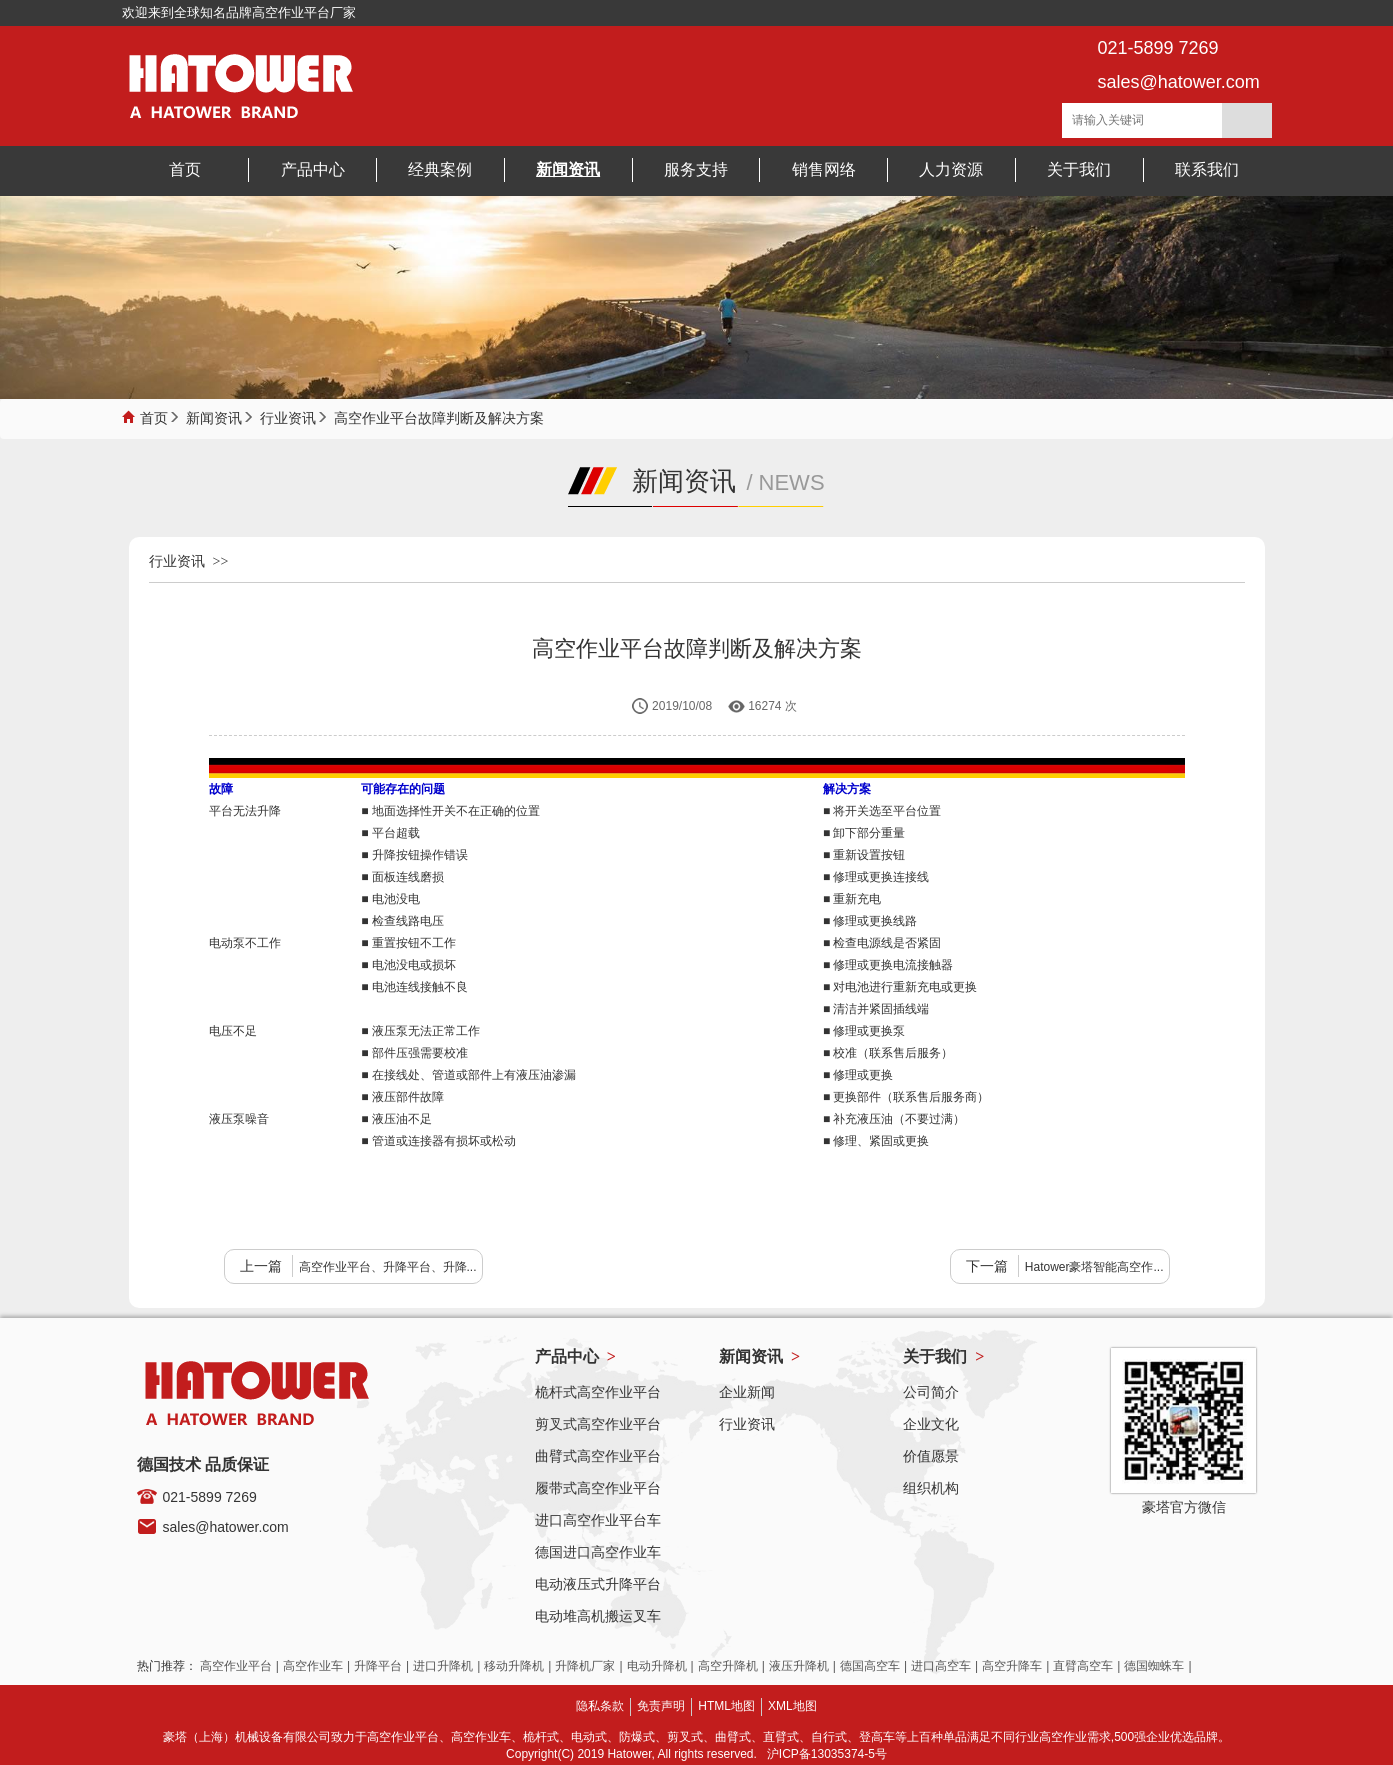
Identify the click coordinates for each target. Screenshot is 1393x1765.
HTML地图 (726, 1706)
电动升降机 (657, 1666)
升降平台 (378, 1666)
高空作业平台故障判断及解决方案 (439, 416)
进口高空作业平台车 (598, 1520)
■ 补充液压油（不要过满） (894, 1119)
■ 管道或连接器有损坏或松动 (438, 1141)
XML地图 (792, 1706)
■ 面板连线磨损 (402, 877)
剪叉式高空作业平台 (598, 1424)
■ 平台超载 (390, 833)
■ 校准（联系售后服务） (888, 1053)
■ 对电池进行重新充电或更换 (900, 987)
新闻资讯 (214, 416)
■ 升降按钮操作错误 (414, 855)
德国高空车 (870, 1666)
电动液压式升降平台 (598, 1584)
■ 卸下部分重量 (864, 833)
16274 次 (772, 706)
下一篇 (987, 1266)
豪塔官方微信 (1184, 1507)
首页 (154, 416)
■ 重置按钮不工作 (408, 943)
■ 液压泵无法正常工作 (420, 1031)
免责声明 (661, 1706)
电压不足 (233, 1031)
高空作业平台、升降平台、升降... (388, 1267)
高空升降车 (1012, 1666)
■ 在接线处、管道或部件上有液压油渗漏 (468, 1075)
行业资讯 (288, 416)
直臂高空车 (1083, 1666)
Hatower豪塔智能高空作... (1094, 1267)
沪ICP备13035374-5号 (827, 1754)
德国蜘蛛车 (1154, 1666)
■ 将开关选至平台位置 (882, 811)
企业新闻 (747, 1392)
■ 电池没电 (390, 899)
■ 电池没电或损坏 (408, 965)
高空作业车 (313, 1666)
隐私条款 (600, 1706)
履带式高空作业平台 (598, 1488)
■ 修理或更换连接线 (876, 877)
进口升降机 (443, 1666)
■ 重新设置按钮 (864, 855)
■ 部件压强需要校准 (414, 1053)
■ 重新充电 (852, 899)
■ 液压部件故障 (402, 1097)
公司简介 (931, 1392)
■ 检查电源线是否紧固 (882, 943)
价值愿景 (931, 1456)
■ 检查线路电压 (402, 921)
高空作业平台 (236, 1666)
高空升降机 (728, 1666)
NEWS (792, 482)
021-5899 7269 (210, 1497)
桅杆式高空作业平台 (598, 1392)
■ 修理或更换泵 (864, 1031)
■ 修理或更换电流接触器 (888, 965)
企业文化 (931, 1424)
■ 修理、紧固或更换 (876, 1141)
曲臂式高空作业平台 (598, 1456)
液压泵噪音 (239, 1119)
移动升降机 (514, 1666)
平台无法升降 (245, 811)
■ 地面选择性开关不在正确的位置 (450, 811)
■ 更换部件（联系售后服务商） (906, 1097)
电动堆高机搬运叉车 (598, 1616)
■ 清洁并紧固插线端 (876, 1009)
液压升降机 (799, 1666)
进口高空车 (941, 1666)
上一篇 (261, 1266)
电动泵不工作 (245, 943)
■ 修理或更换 (858, 1075)
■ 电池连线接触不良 (414, 987)
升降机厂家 (585, 1666)
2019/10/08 (682, 706)
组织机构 (931, 1488)
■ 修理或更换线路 (870, 921)
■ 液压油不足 (396, 1119)
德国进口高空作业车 (598, 1552)
